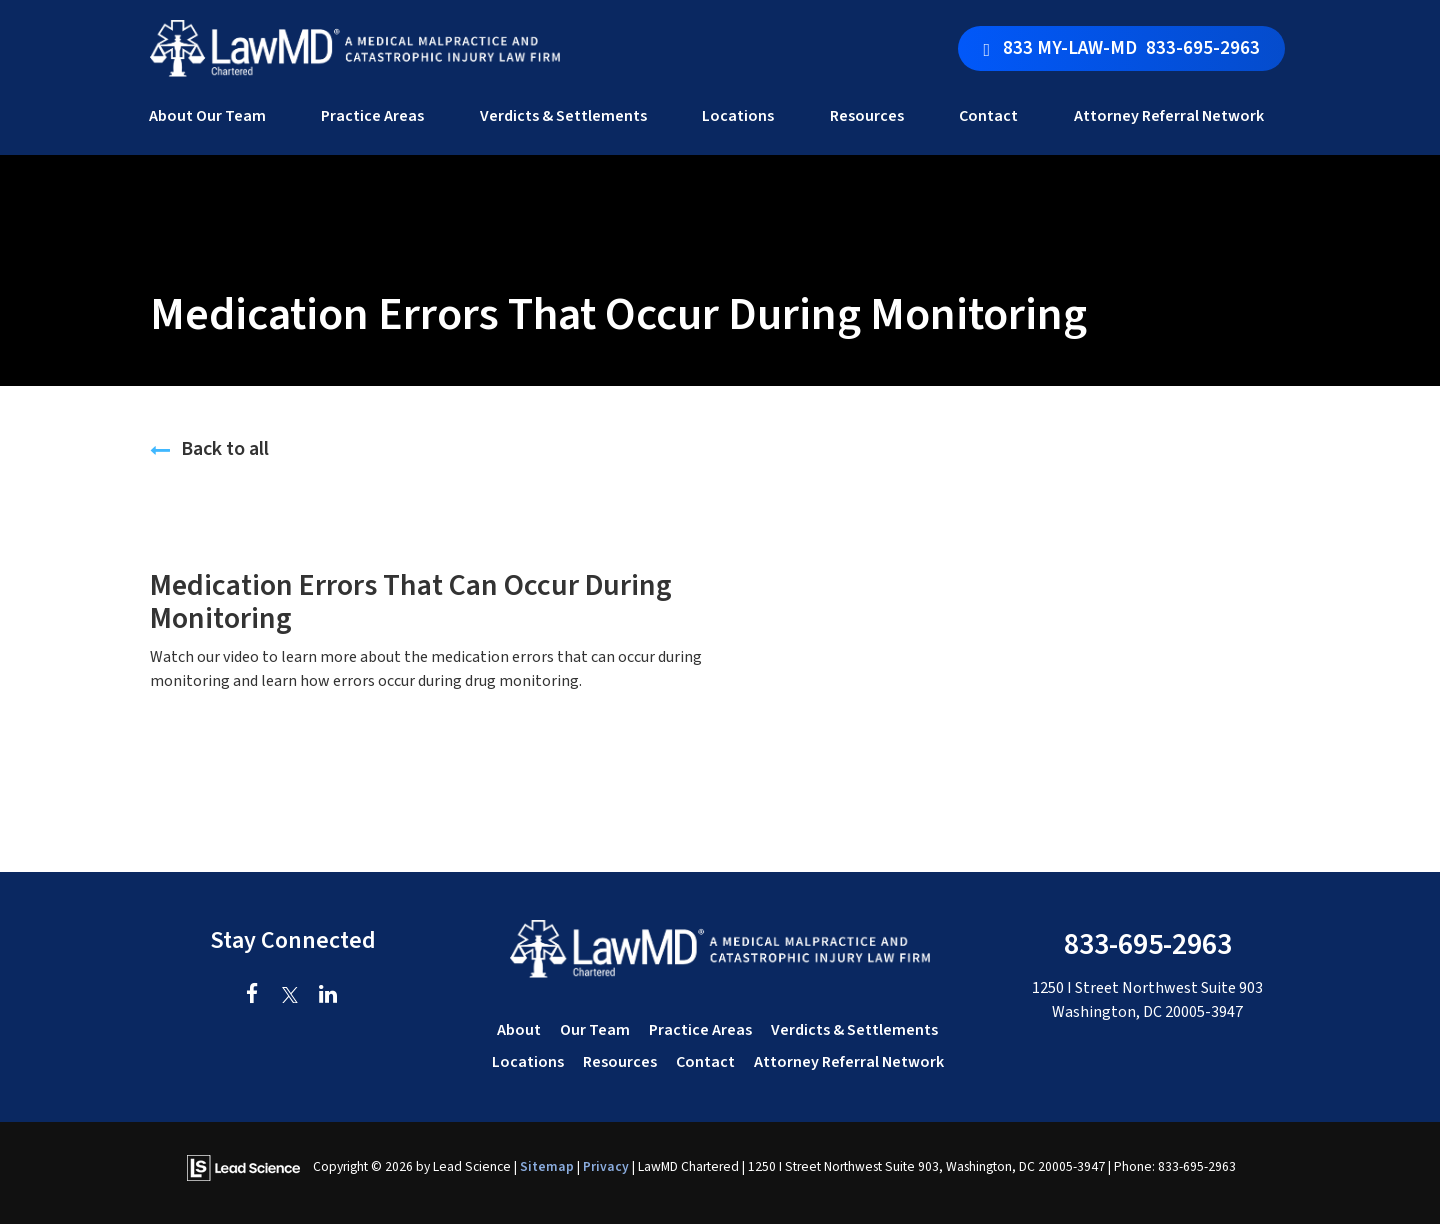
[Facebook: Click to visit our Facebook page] (252, 996)
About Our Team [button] (207, 116)
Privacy (606, 1166)
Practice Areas (700, 1030)
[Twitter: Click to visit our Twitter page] (290, 996)
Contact (705, 1062)
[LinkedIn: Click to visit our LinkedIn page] (328, 996)
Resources (620, 1062)
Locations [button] (738, 116)
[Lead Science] (243, 1166)
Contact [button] (988, 116)
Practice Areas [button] (372, 116)
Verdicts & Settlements (563, 116)
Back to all (209, 449)
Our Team (595, 1030)
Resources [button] (867, 116)
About (519, 1030)
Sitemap (547, 1166)
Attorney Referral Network (1169, 116)
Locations (528, 1062)
